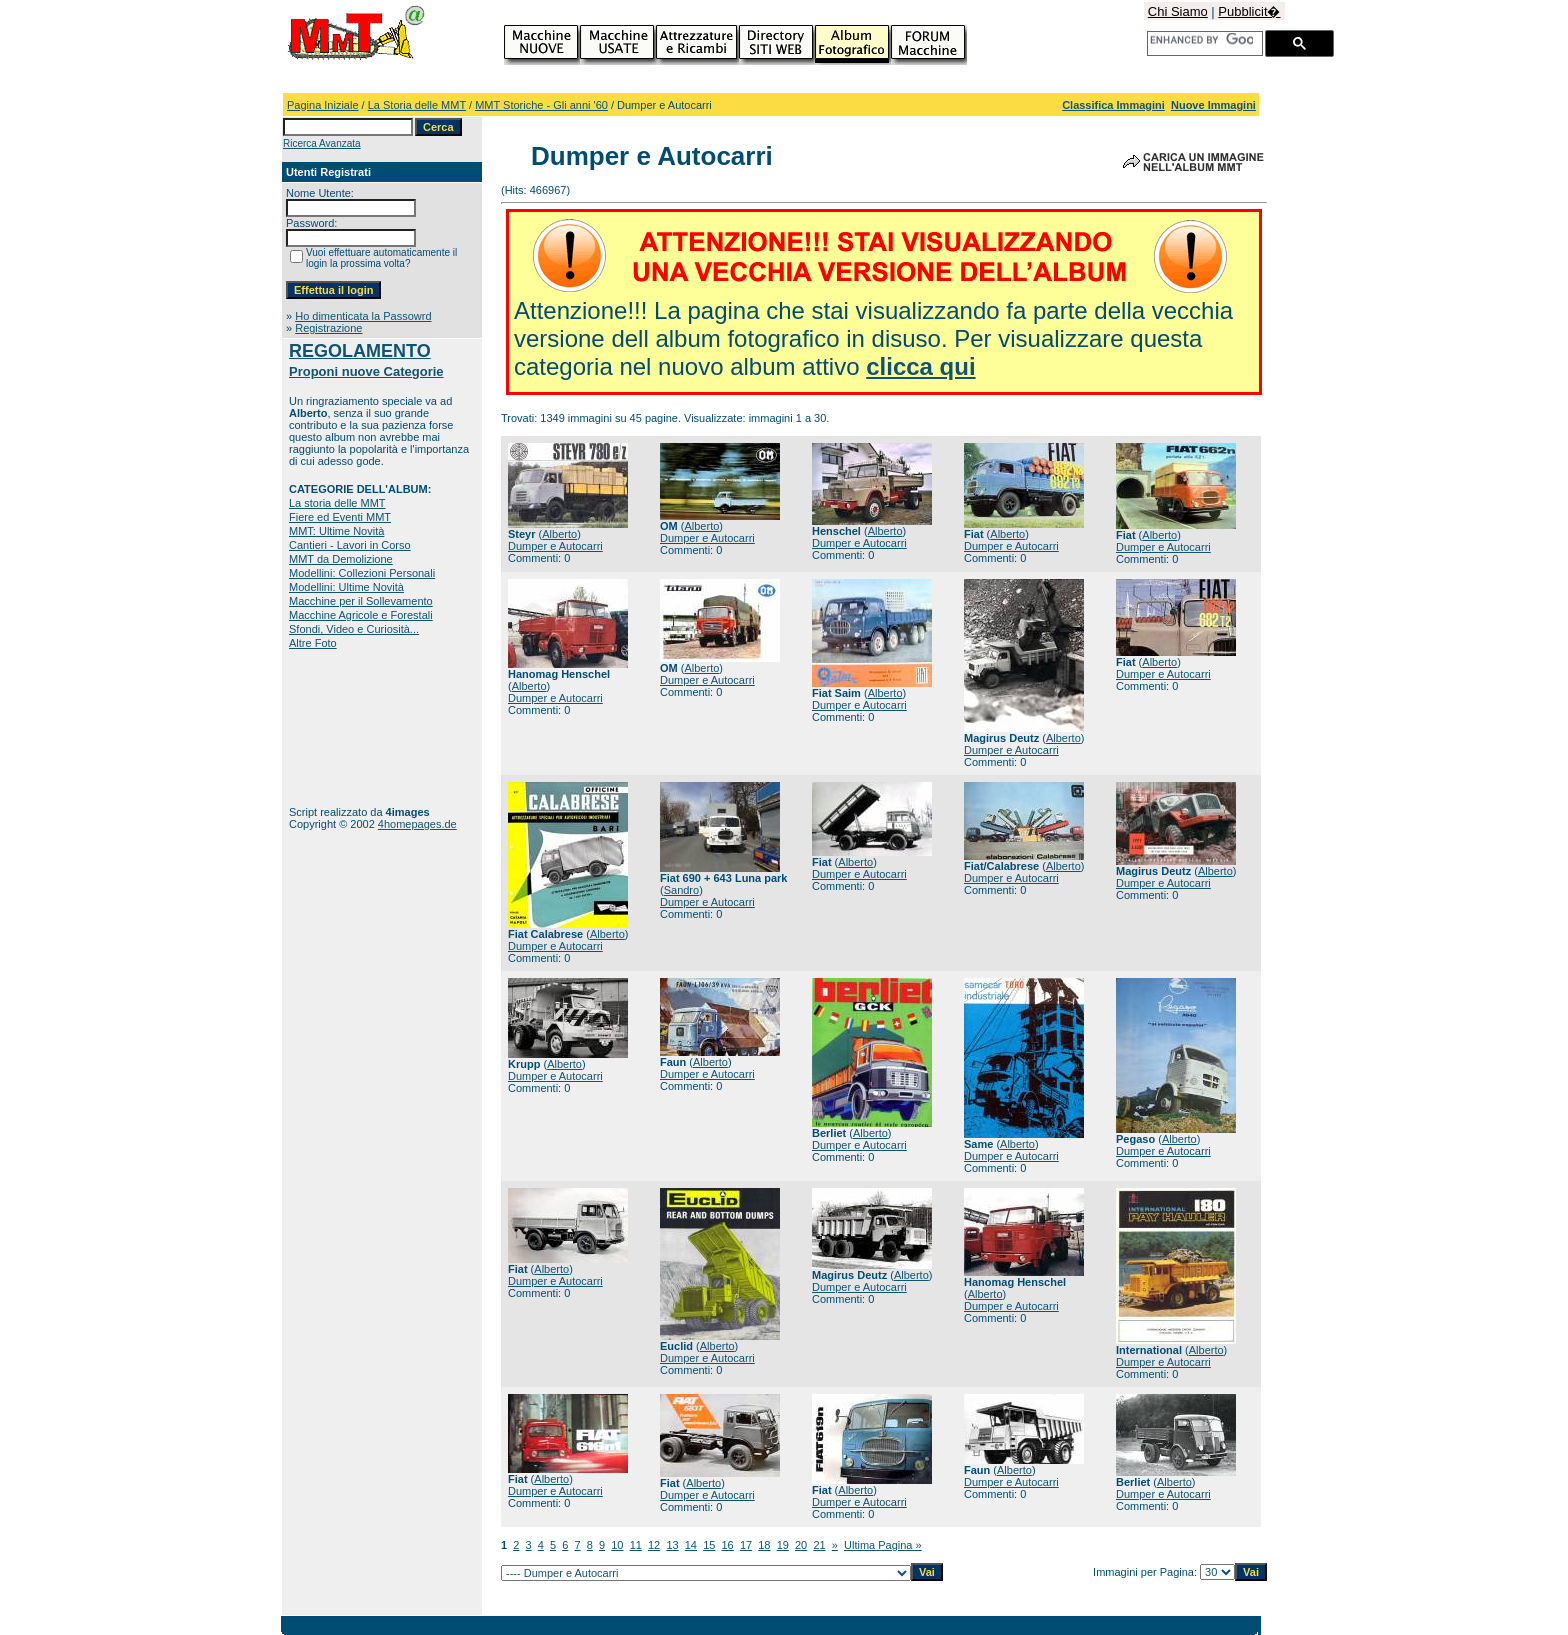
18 (764, 1545)
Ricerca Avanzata (322, 143)
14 (691, 1545)
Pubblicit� (1249, 11)
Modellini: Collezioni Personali (362, 573)
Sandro (681, 890)
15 (709, 1545)
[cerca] (1201, 40)
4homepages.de (417, 824)
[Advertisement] (351, 727)
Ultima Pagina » (883, 1545)
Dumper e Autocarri (555, 546)
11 (636, 1545)
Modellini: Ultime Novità (346, 587)
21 (819, 1545)
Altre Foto (313, 643)
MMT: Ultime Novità (336, 531)
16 (728, 1545)
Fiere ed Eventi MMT (340, 517)
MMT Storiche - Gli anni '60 (541, 105)
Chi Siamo (1178, 11)
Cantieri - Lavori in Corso (350, 545)
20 (801, 1545)
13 (672, 1545)
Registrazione (328, 328)
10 (617, 1545)
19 (783, 1545)
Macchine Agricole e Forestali (361, 615)
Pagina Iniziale (323, 105)
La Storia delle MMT (417, 105)
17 (746, 1545)
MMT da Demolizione (341, 559)
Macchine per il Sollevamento (361, 601)
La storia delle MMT (337, 503)
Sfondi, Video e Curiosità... (354, 629)
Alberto (559, 534)
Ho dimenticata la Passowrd (363, 316)
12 (654, 1545)
